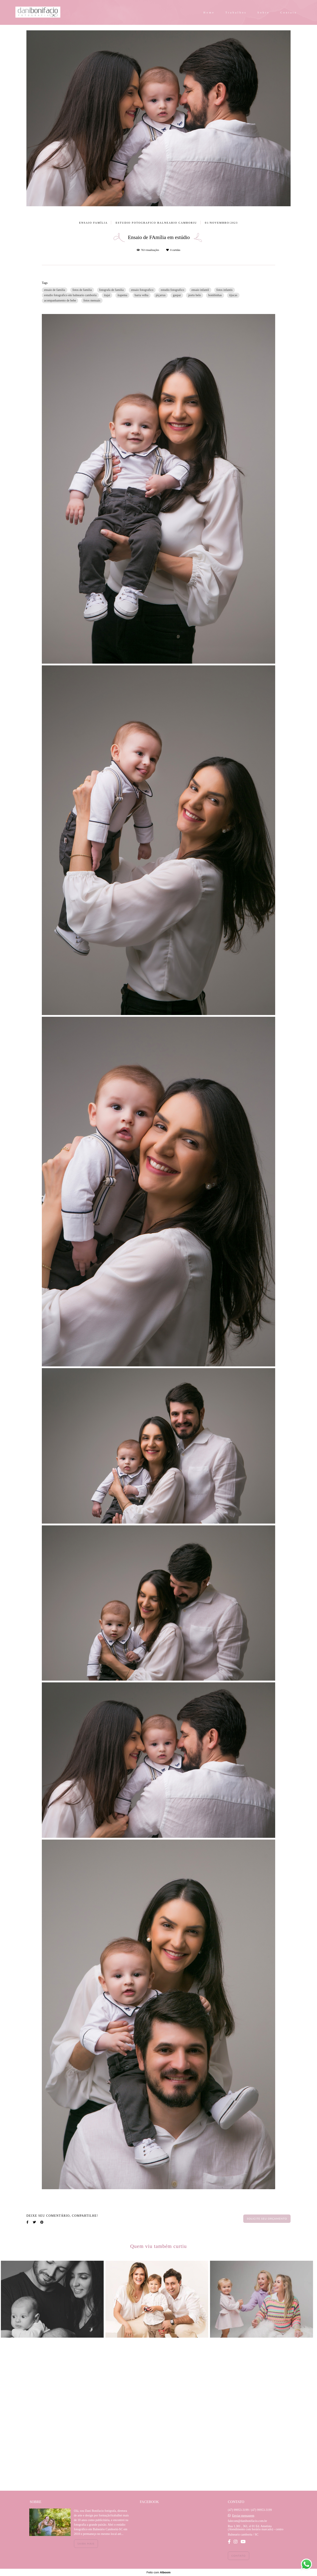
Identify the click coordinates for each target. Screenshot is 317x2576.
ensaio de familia (54, 290)
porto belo (194, 295)
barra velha (142, 295)
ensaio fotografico (142, 290)
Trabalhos (236, 12)
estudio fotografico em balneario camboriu (70, 295)
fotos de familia (82, 290)
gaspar (177, 295)
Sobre (264, 12)
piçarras (161, 295)
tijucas (233, 295)
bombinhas (215, 295)
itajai (107, 295)
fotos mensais (91, 300)
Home (209, 12)
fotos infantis (224, 290)
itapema (122, 295)
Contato (288, 12)
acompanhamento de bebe (60, 300)
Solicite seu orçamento (267, 2567)
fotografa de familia (111, 290)
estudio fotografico (172, 290)
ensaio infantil (200, 290)
